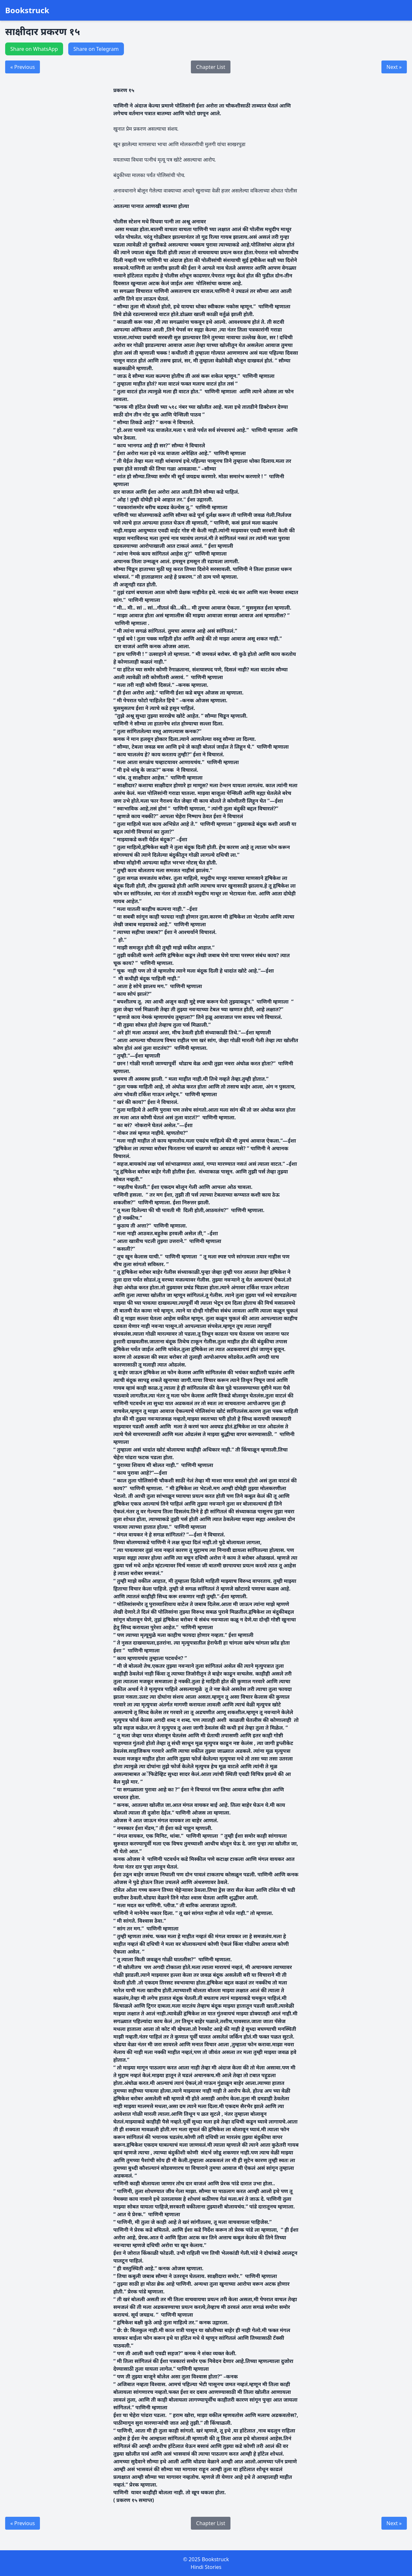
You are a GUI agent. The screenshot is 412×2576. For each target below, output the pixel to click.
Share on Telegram (96, 48)
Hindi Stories (206, 2567)
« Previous (22, 66)
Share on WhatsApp (34, 48)
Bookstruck (27, 10)
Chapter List (210, 66)
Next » (394, 66)
